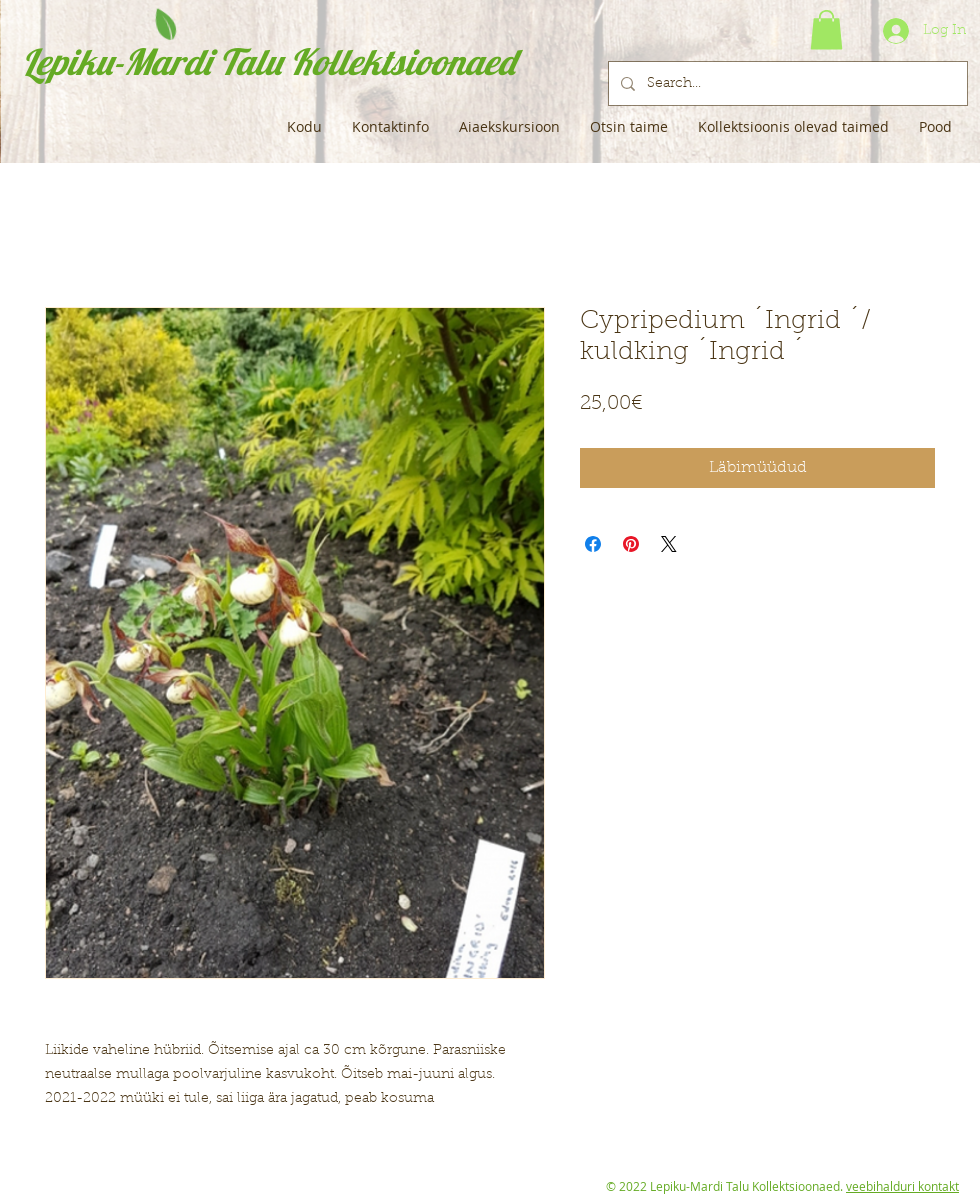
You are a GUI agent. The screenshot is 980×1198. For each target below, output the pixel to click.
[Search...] (786, 83)
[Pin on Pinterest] (631, 544)
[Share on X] (669, 544)
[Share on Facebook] (593, 544)
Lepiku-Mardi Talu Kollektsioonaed (268, 61)
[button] (826, 29)
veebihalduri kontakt (902, 1186)
